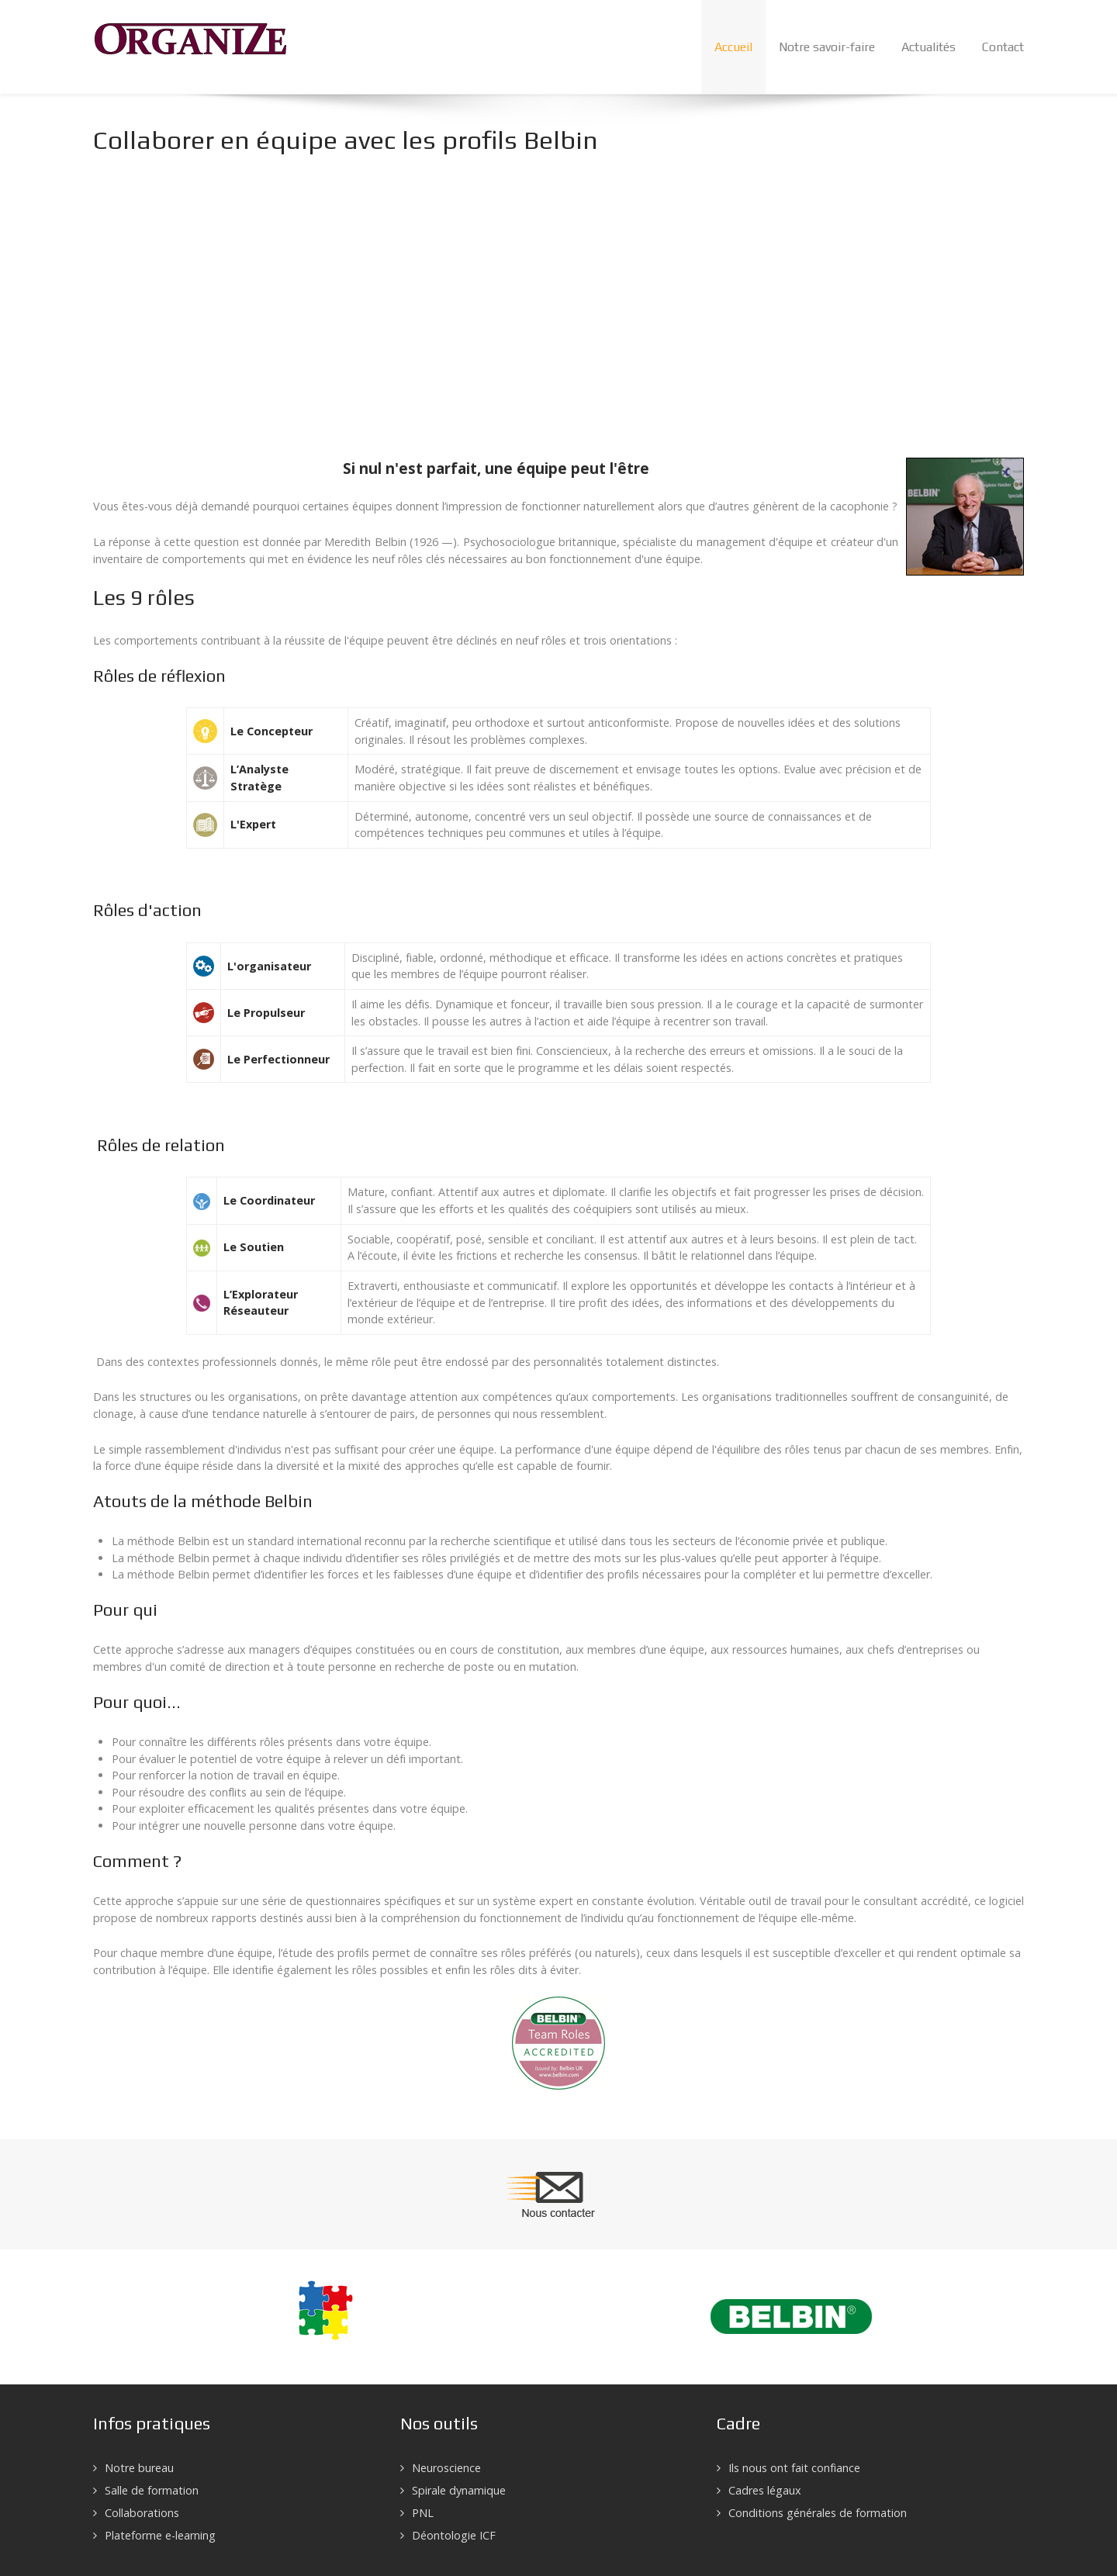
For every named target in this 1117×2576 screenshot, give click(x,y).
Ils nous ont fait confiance (794, 2467)
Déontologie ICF (454, 2535)
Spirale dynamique (459, 2490)
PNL (423, 2512)
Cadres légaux (764, 2490)
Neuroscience (446, 2467)
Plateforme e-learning (160, 2535)
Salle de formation (152, 2490)
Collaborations (142, 2512)
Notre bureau (139, 2467)
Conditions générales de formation (817, 2512)
